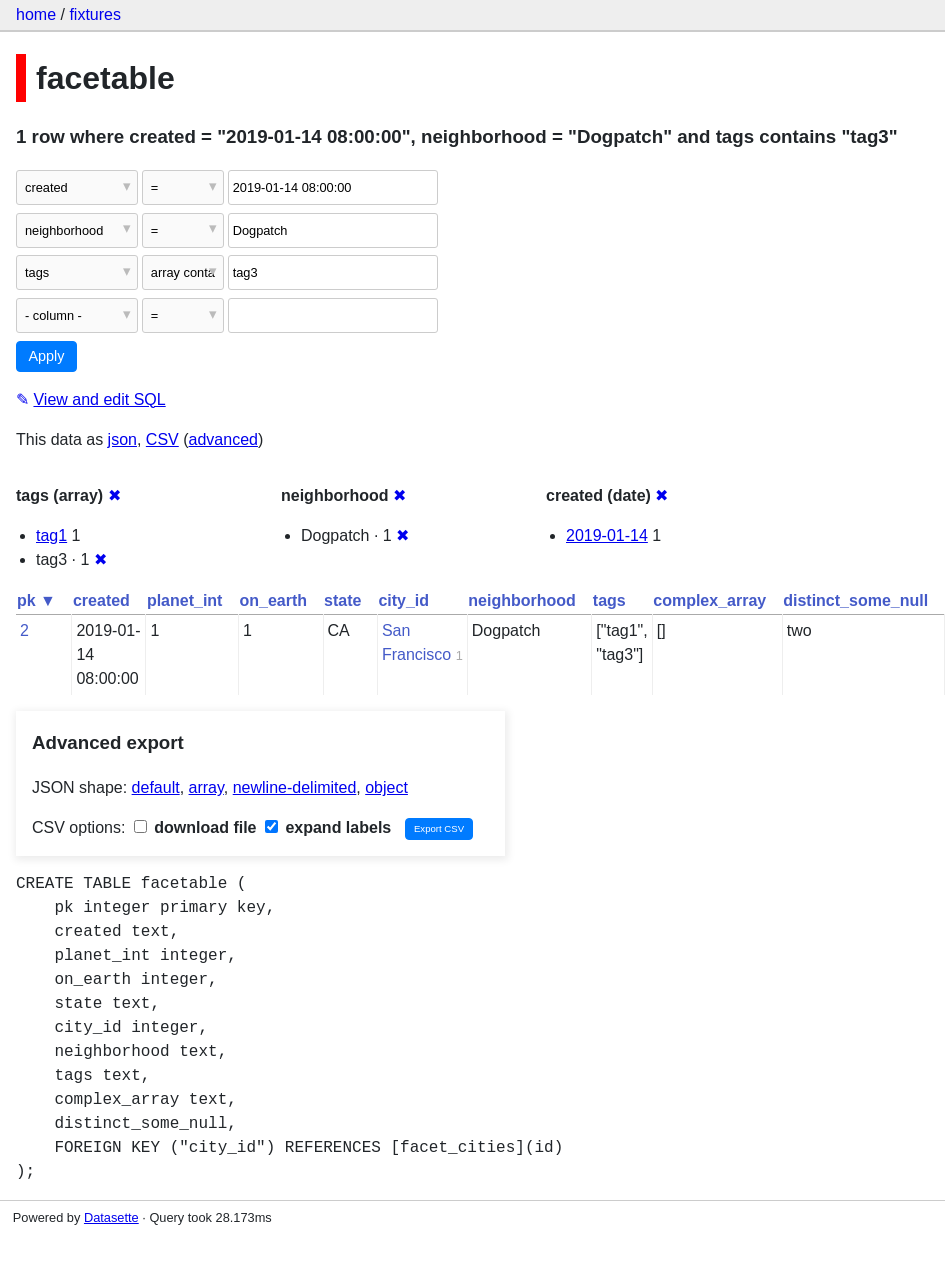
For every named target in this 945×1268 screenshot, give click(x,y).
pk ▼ (36, 600)
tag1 (51, 535)
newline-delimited (295, 787)
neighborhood (522, 600)
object (386, 787)
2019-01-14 (607, 535)
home (36, 14)
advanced (223, 439)
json (122, 439)
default (156, 787)
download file (195, 827)
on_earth (273, 600)
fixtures (95, 14)
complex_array (709, 600)
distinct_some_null (855, 600)
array (206, 787)
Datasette (111, 1217)
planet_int (185, 600)
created (101, 600)
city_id (403, 600)
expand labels (328, 827)
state (342, 600)
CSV (162, 439)
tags (609, 600)
